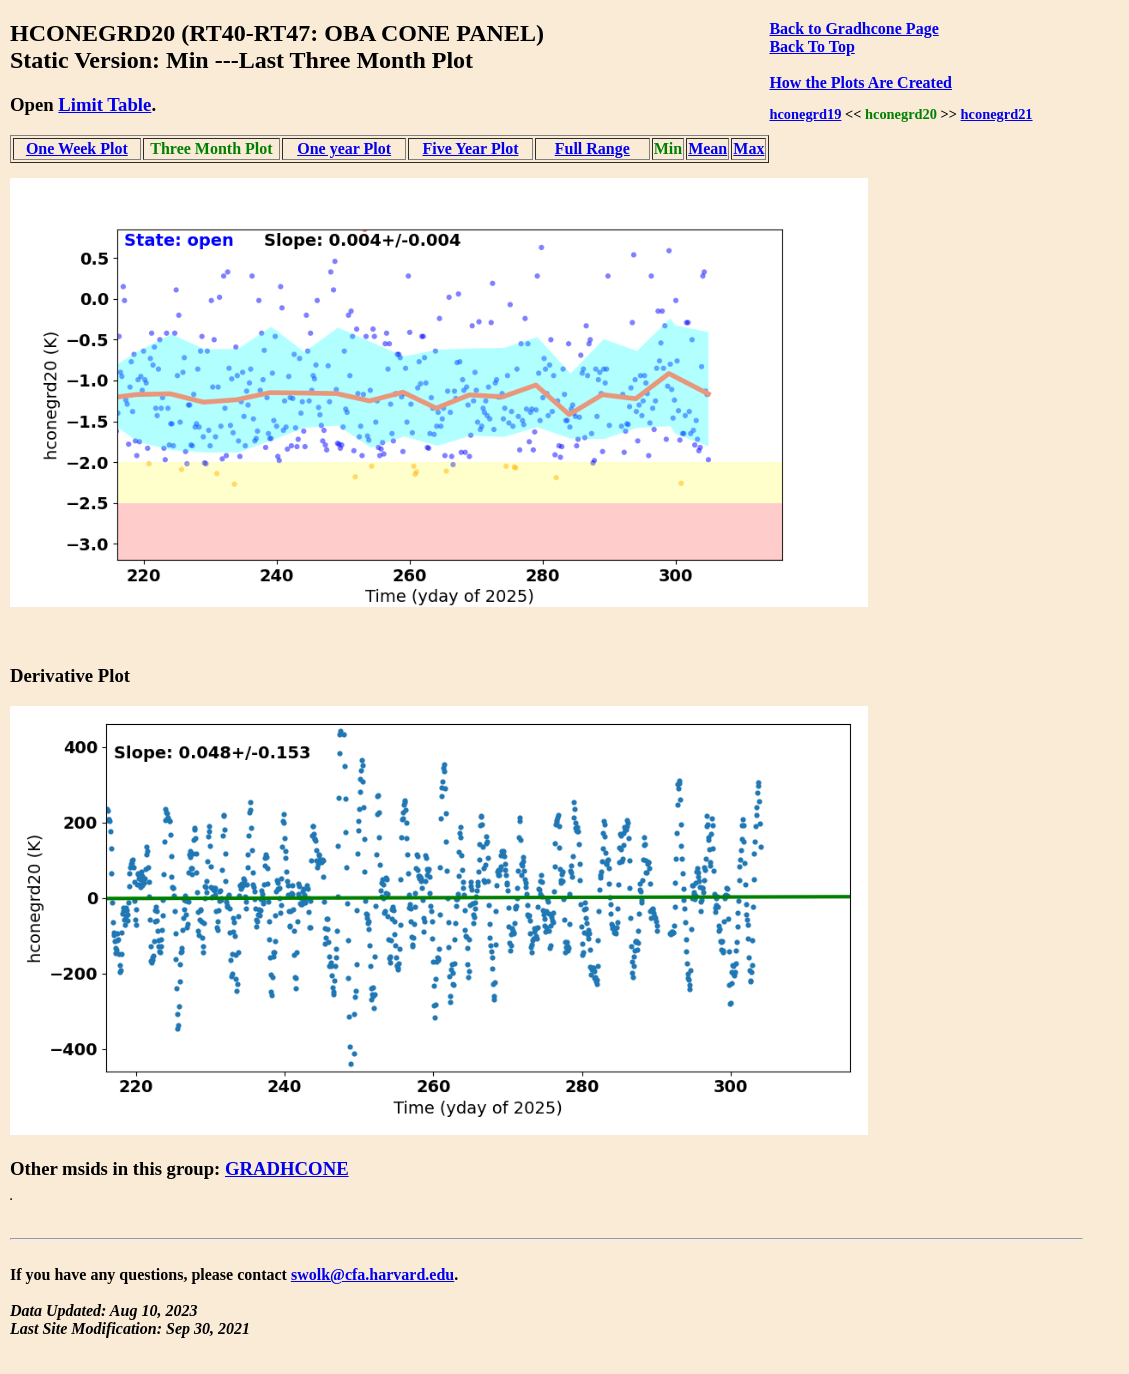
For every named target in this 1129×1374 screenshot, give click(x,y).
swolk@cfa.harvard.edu (372, 1274)
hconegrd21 (997, 114)
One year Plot (344, 148)
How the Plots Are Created (860, 82)
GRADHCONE (287, 1168)
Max (748, 148)
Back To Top (811, 46)
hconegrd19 (805, 114)
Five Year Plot (470, 148)
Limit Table (104, 104)
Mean (707, 148)
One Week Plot (77, 148)
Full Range (592, 148)
